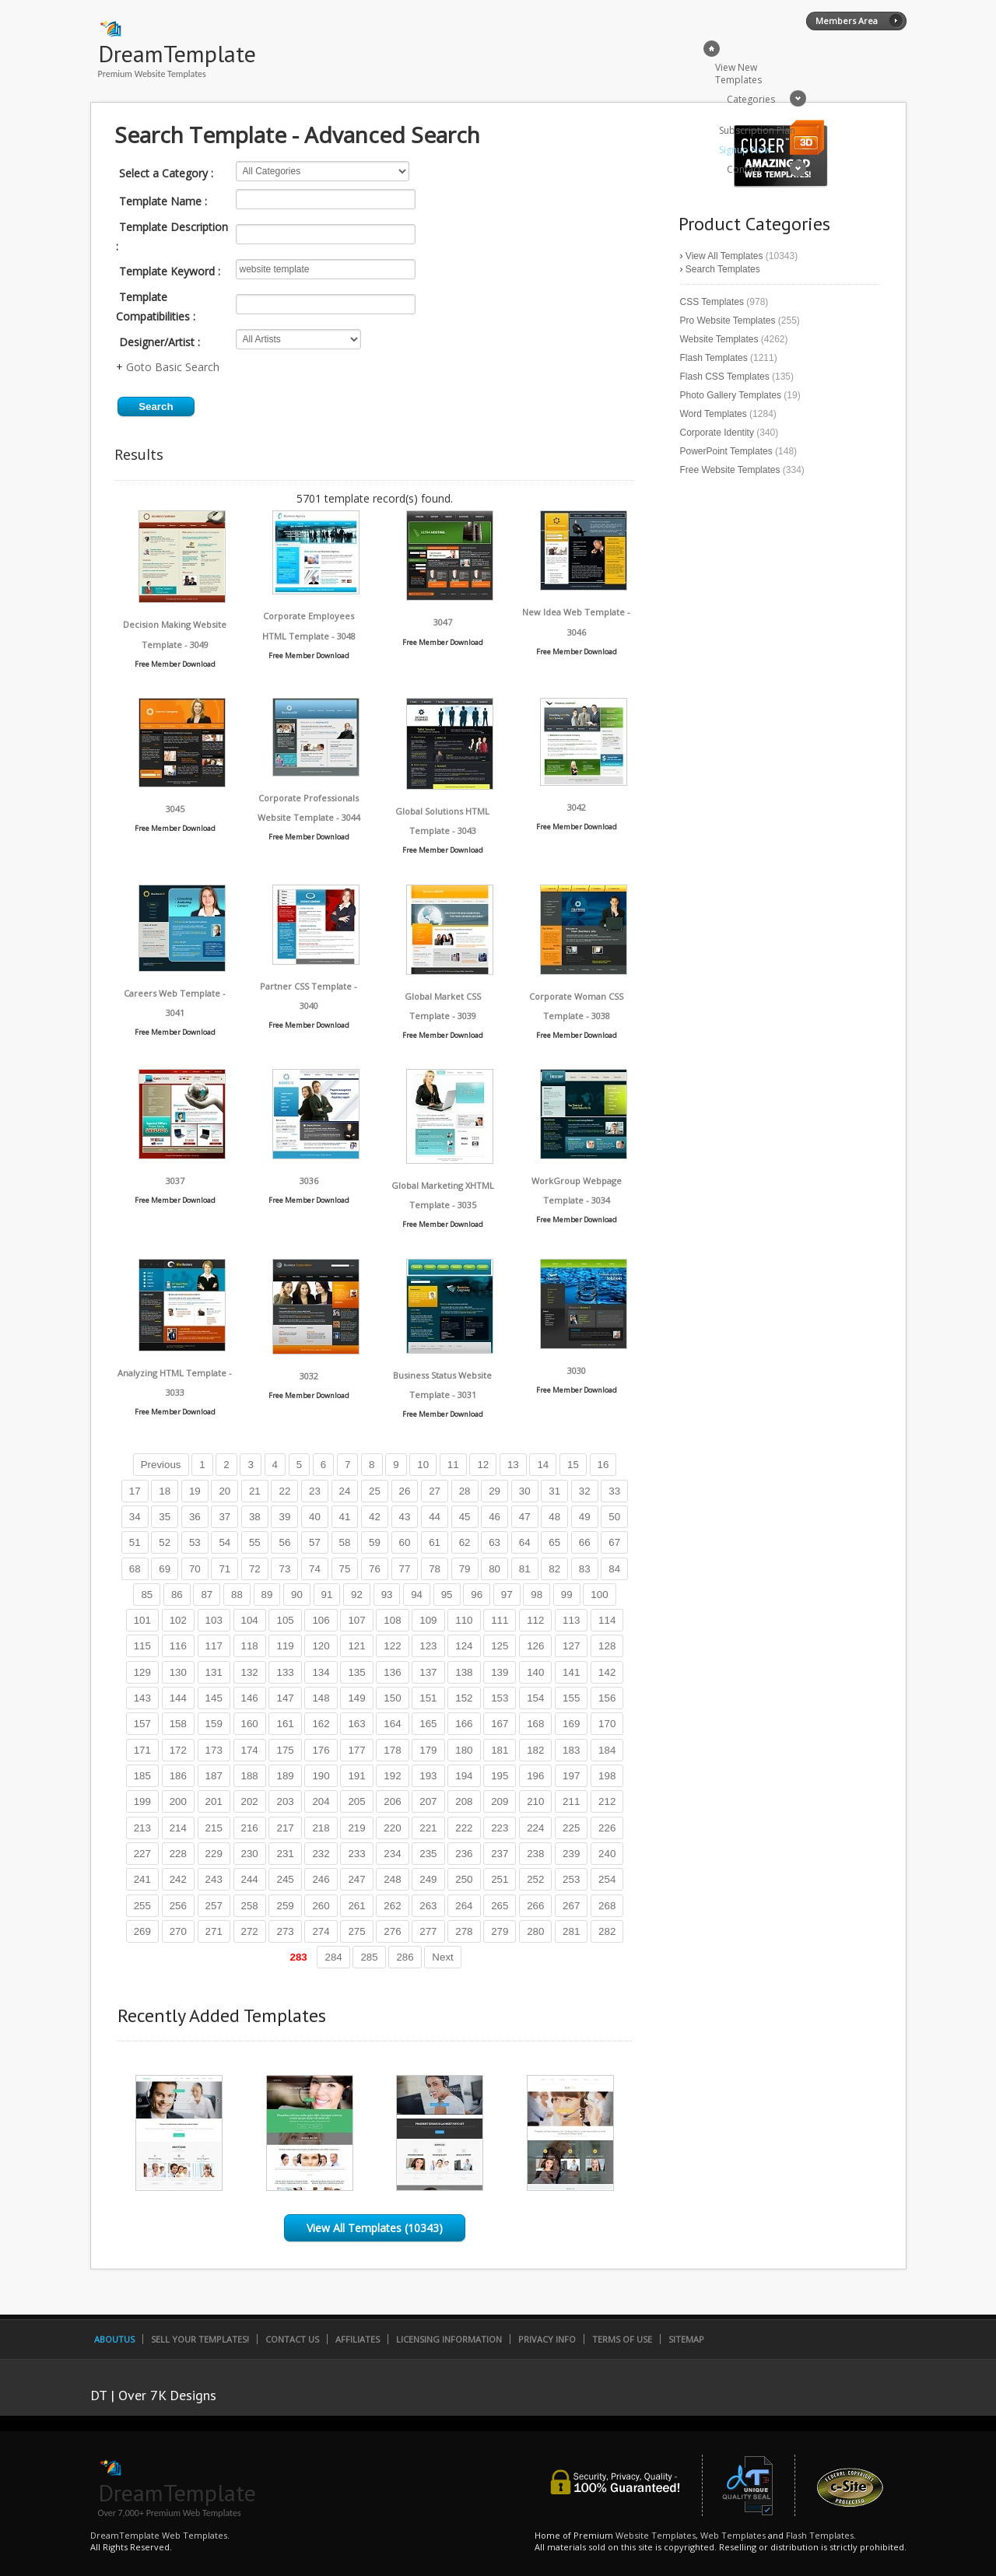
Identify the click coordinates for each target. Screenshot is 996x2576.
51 (135, 1542)
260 (320, 1906)
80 (494, 1569)
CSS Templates (712, 301)
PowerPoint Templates (726, 451)
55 (255, 1542)
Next (442, 1957)
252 (535, 1879)
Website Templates (719, 339)
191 (356, 1776)
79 (465, 1569)
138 (463, 1672)
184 (606, 1750)
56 (284, 1542)
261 (356, 1906)
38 (255, 1517)
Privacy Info (547, 2339)
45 (465, 1517)
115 (142, 1646)
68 (135, 1569)
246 (320, 1879)
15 (573, 1464)
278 (463, 1931)
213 (142, 1828)
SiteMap (686, 2339)
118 (249, 1646)
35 (164, 1517)
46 (494, 1517)
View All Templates (724, 256)
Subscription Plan (757, 130)
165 (428, 1724)
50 (614, 1517)
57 (315, 1542)
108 (392, 1620)
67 (614, 1542)
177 (356, 1750)
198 (606, 1776)
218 (320, 1828)
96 (476, 1594)
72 (255, 1569)
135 (356, 1672)
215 (214, 1828)
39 (284, 1517)
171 (142, 1750)
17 (135, 1491)
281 (571, 1931)
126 (535, 1646)
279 (499, 1931)
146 (249, 1698)
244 (249, 1879)
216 (249, 1828)
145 (214, 1698)
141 (571, 1672)
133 (284, 1672)
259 (284, 1906)
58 (345, 1542)
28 (465, 1491)
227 (142, 1853)
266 (535, 1906)
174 (249, 1750)
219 (356, 1828)
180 (463, 1750)
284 (333, 1957)
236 (463, 1853)
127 (571, 1646)
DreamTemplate (177, 53)
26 (405, 1491)
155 (571, 1698)
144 (178, 1698)
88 (237, 1594)
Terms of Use (622, 2339)
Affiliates (357, 2339)
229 (214, 1853)
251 (499, 1879)
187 (214, 1776)
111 (499, 1620)
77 (405, 1569)
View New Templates (738, 73)
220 (392, 1828)
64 (525, 1542)
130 (178, 1672)
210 (535, 1801)
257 (214, 1906)
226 (606, 1828)
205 (356, 1801)
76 (375, 1569)
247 (356, 1879)
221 (428, 1828)
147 (284, 1698)
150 (392, 1698)
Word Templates (713, 413)
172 (178, 1750)
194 (463, 1776)
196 (535, 1776)
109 (428, 1620)
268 (606, 1906)
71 (224, 1569)
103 (214, 1620)
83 (585, 1569)
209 (499, 1801)
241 (142, 1879)
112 (535, 1620)
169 (571, 1724)
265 (499, 1906)
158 (178, 1724)
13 (513, 1464)
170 (606, 1724)
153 (499, 1698)
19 (195, 1491)
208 (463, 1801)
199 (142, 1801)
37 (224, 1517)
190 (320, 1776)
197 (571, 1776)
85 (147, 1594)
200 (178, 1801)
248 (392, 1879)
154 (535, 1698)
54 (224, 1542)
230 (249, 1853)
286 (404, 1957)
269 (142, 1931)
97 (507, 1594)
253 (571, 1879)
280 (535, 1931)
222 (463, 1828)
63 (494, 1542)
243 (214, 1879)
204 (320, 1801)
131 (214, 1672)
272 (249, 1931)
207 (428, 1801)
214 (178, 1828)
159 (214, 1724)
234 (392, 1853)
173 (214, 1750)
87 (206, 1594)
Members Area (846, 20)
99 (567, 1594)
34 (135, 1517)
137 (428, 1672)
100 (599, 1594)
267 (571, 1906)
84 (614, 1569)
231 (284, 1853)
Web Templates (733, 2535)
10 (423, 1464)
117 (214, 1646)
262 (392, 1906)
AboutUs (114, 2339)
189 (284, 1776)
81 (525, 1569)
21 (255, 1491)
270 (178, 1931)
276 (392, 1931)
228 (178, 1853)
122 (392, 1646)
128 (606, 1646)
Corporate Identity (717, 432)
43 (405, 1517)
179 (428, 1750)
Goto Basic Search (172, 366)
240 (606, 1853)
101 (142, 1620)
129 (142, 1672)
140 (535, 1672)
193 (428, 1776)
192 (392, 1776)
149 (356, 1698)
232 (320, 1853)
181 (499, 1750)
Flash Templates (714, 357)
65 (554, 1542)
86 (177, 1594)
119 (284, 1646)
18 (164, 1491)
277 (428, 1931)
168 (535, 1724)
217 (284, 1828)
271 (214, 1931)
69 (164, 1569)
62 (465, 1542)
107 (356, 1620)
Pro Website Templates (728, 320)
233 (356, 1853)
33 (614, 1491)
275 (356, 1931)
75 (345, 1569)
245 (284, 1879)
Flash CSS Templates (725, 376)
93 (387, 1594)
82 (554, 1569)
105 (284, 1620)
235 (428, 1853)
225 (571, 1828)
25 (375, 1491)
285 (368, 1957)
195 (499, 1776)
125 (499, 1646)
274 (320, 1931)
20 (224, 1491)
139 (499, 1672)
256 (178, 1906)
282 (606, 1931)
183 (571, 1750)
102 (178, 1620)
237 (499, 1853)
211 (571, 1801)
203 (284, 1801)
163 (356, 1724)
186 (178, 1776)
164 (392, 1724)
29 (494, 1491)
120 (320, 1646)
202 (249, 1801)
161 (284, 1724)
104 (249, 1620)
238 (535, 1853)
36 (195, 1517)
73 (284, 1569)
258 (249, 1906)
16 (603, 1464)
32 (585, 1491)
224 (535, 1828)
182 (535, 1750)
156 (606, 1698)
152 (463, 1698)
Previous (161, 1464)
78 (434, 1569)
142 (606, 1672)
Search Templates (723, 269)
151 (428, 1698)
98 (536, 1594)
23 (315, 1491)
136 (392, 1672)
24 (345, 1491)
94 (417, 1594)
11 (453, 1464)
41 (345, 1517)
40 (315, 1517)
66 (585, 1542)
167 (499, 1724)
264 (463, 1906)
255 (142, 1906)
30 (525, 1491)
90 (297, 1594)
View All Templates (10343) (375, 2227)
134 (320, 1672)
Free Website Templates (730, 469)
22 (284, 1491)
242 (178, 1879)
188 (249, 1776)
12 (483, 1464)
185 (142, 1776)
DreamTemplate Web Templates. (160, 2535)
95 (447, 1594)
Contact (744, 169)
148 (320, 1698)
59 (375, 1542)
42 (375, 1517)
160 (249, 1724)
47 (525, 1517)
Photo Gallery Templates (731, 395)
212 (606, 1801)
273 (284, 1931)
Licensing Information (449, 2339)
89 (267, 1594)
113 (571, 1620)
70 (195, 1569)
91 (327, 1594)
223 (499, 1828)
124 (463, 1646)
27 (434, 1491)
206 (392, 1801)
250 (463, 1879)
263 (428, 1906)
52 (164, 1542)
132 (249, 1672)
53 (195, 1542)
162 (320, 1724)
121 (356, 1646)
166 (463, 1724)
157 (142, 1724)
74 (315, 1569)
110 (463, 1620)
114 (606, 1620)
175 (284, 1750)
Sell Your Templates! (200, 2339)
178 (392, 1750)
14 (543, 1464)
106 (320, 1620)
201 (214, 1801)
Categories (751, 99)
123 (428, 1646)
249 (428, 1879)
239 (571, 1853)
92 (357, 1594)
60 (405, 1542)
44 (434, 1517)
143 (142, 1698)
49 (585, 1517)
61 (434, 1542)
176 (320, 1750)
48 (554, 1517)
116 (178, 1646)
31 (554, 1491)
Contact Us (292, 2339)
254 (606, 1879)
